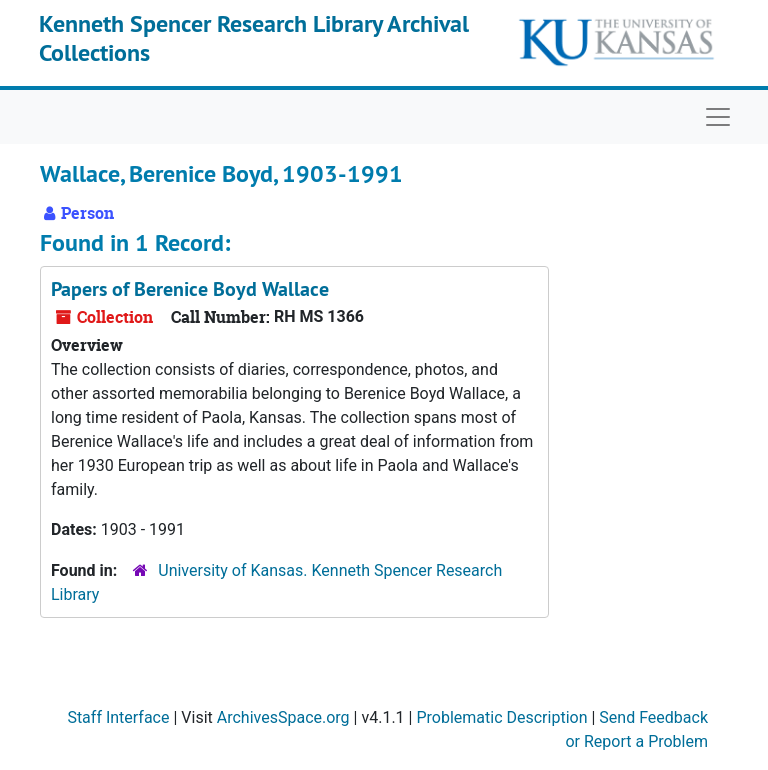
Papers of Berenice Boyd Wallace (190, 289)
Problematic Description (501, 717)
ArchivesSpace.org (283, 717)
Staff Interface (118, 717)
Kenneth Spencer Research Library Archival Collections (254, 38)
